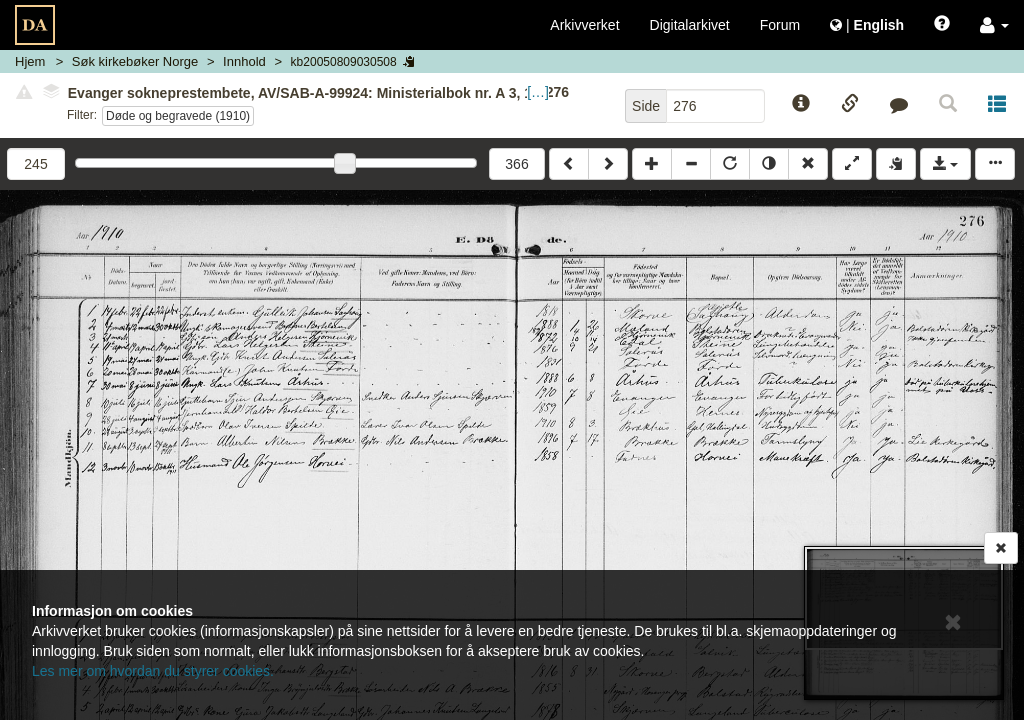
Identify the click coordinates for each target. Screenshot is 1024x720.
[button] (994, 25)
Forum (780, 25)
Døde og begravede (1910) (178, 116)
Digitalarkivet (690, 25)
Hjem (30, 61)
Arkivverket (584, 25)
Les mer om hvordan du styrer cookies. (153, 671)
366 (516, 164)
